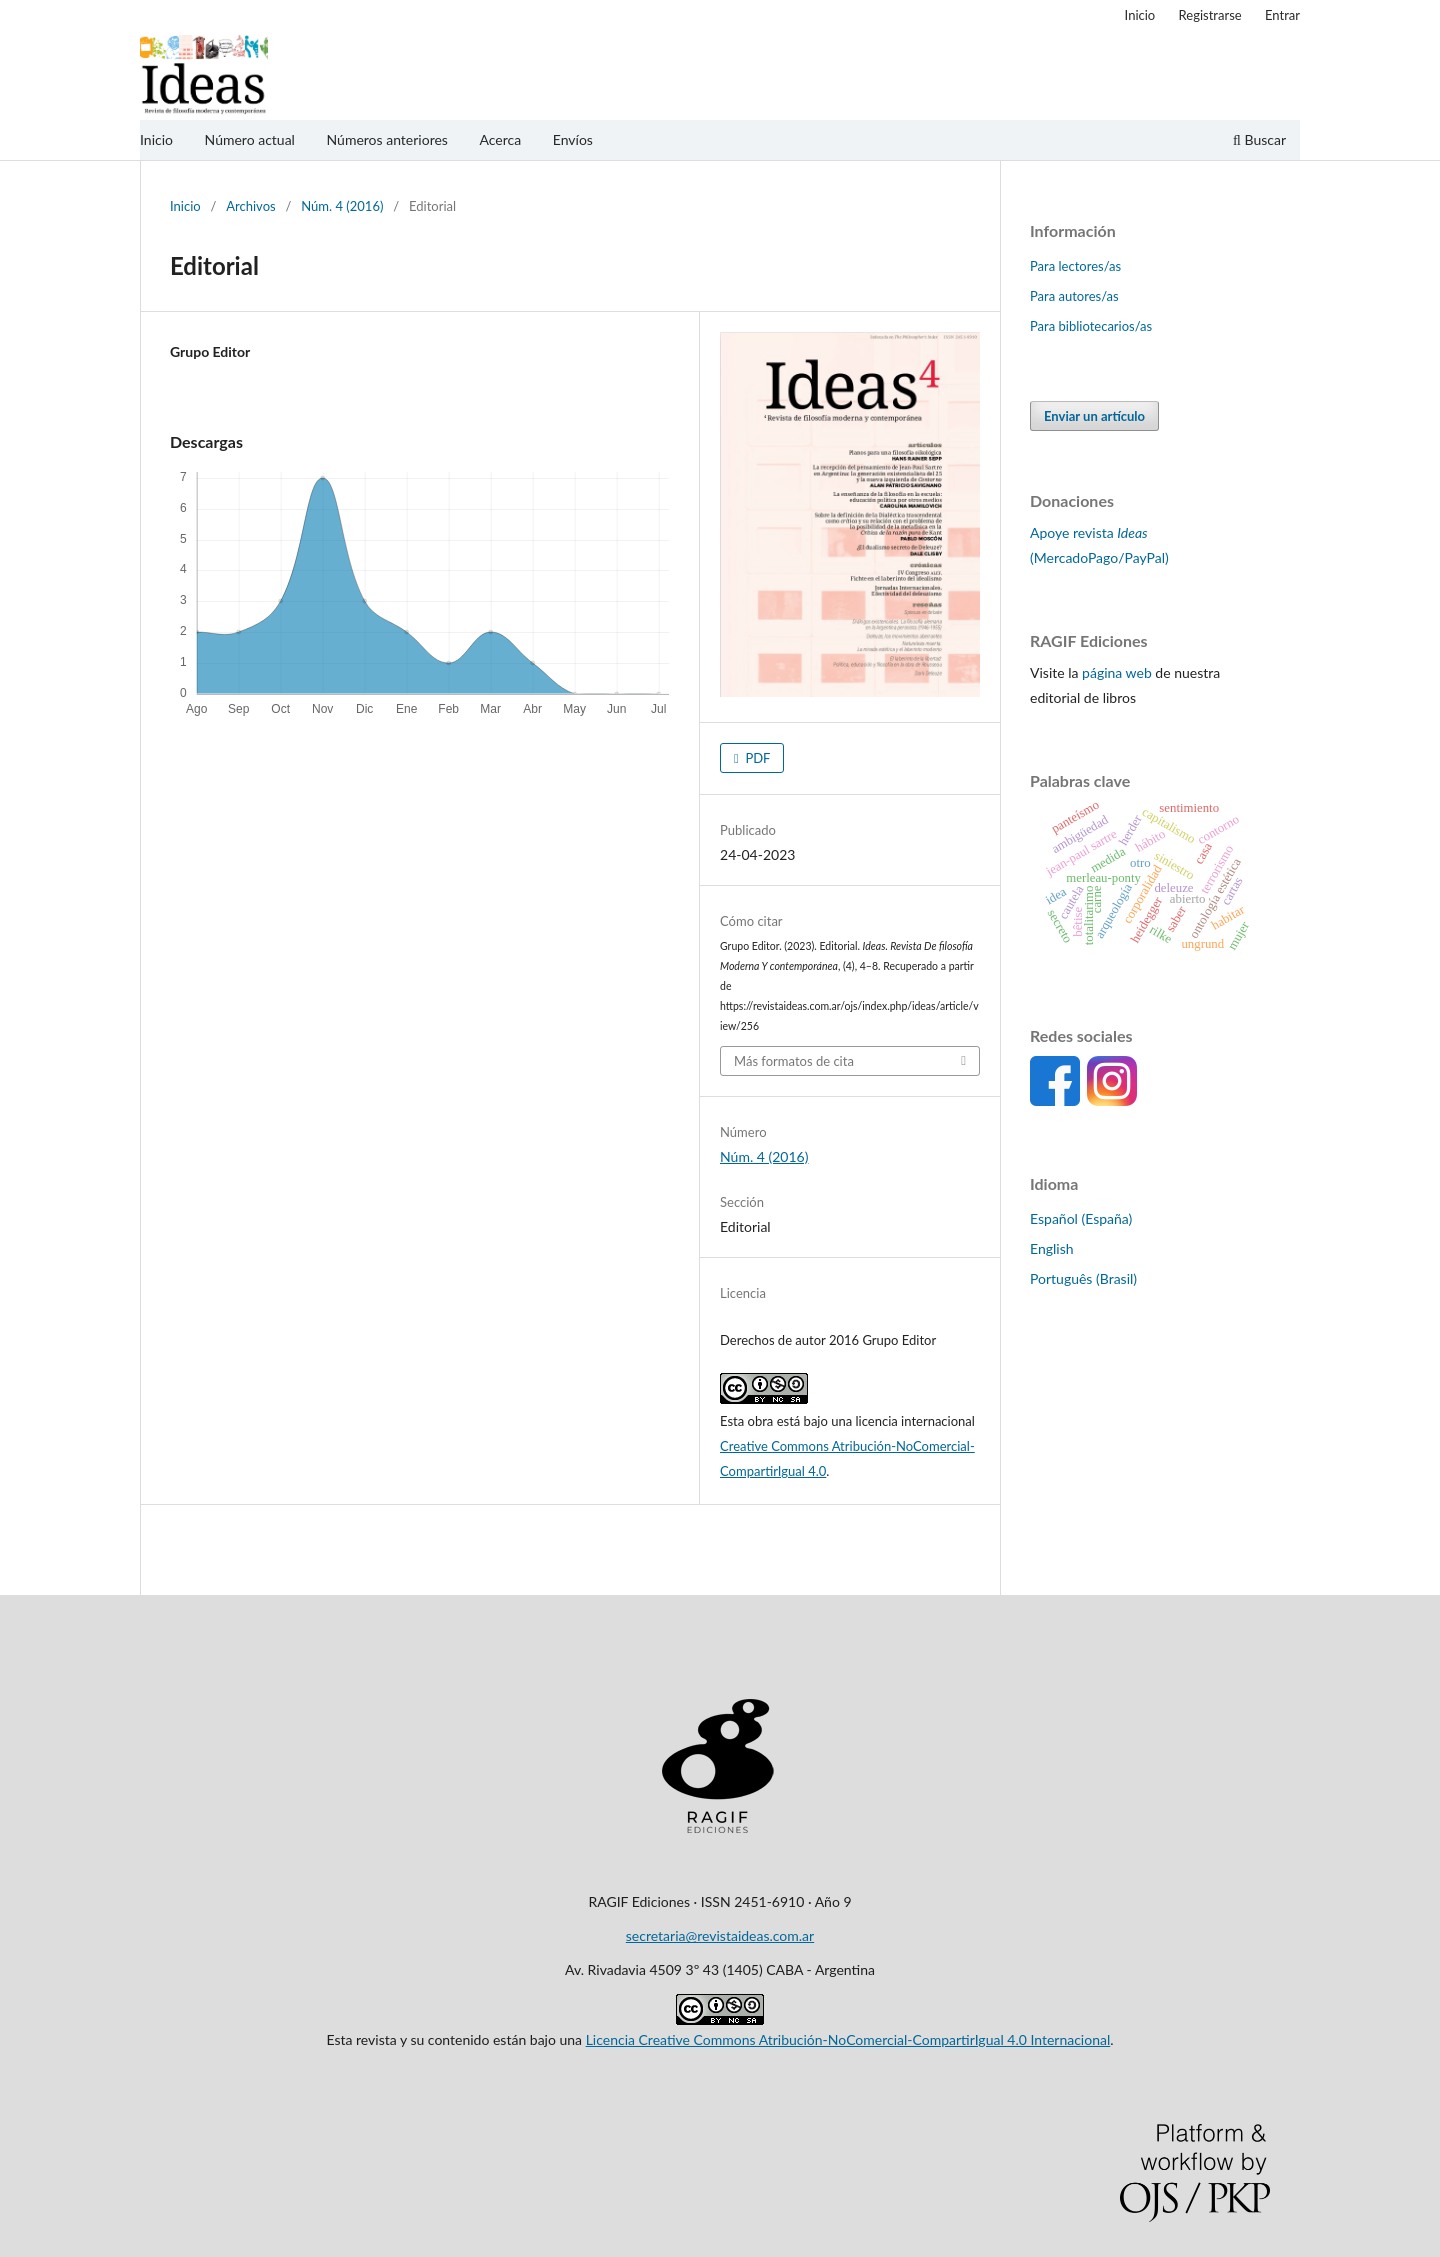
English (1052, 1248)
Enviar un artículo (1094, 416)
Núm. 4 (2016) (342, 206)
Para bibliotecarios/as (1091, 326)
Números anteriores (387, 139)
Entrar (1282, 15)
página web (1117, 672)
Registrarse (1210, 15)
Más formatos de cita (794, 1061)
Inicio (156, 139)
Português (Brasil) (1083, 1278)
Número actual (250, 139)
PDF (756, 758)
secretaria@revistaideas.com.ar (720, 1935)
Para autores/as (1074, 296)
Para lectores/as (1075, 266)
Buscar (1259, 139)
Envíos (573, 139)
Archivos (250, 206)
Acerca (500, 139)
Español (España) (1081, 1218)
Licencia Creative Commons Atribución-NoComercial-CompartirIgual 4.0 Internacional (848, 2039)
